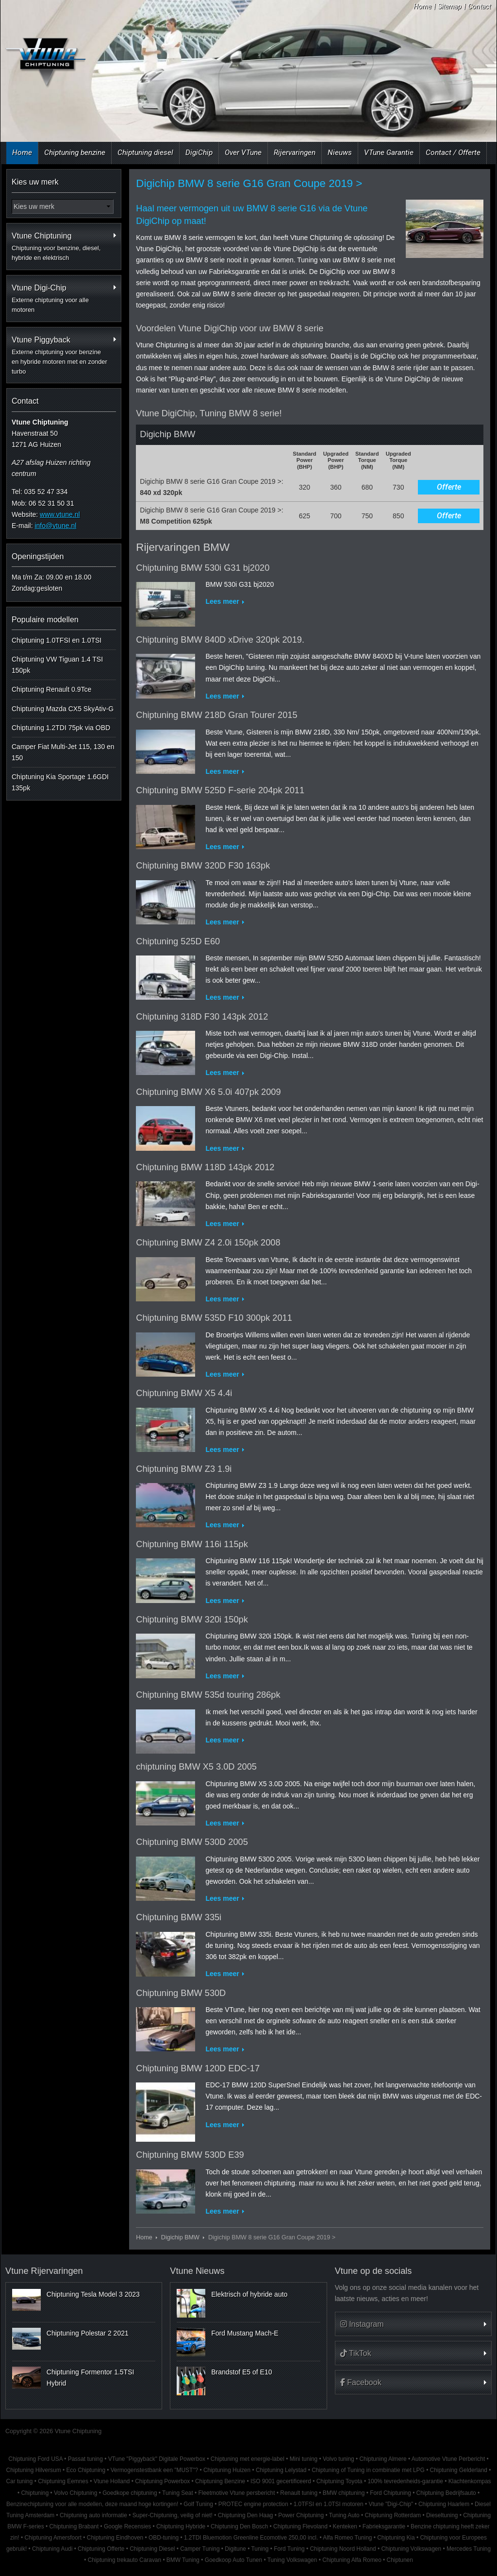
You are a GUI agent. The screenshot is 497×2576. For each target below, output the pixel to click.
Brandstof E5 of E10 (241, 2372)
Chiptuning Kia (395, 2537)
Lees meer (222, 601)
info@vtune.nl (55, 525)
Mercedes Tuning (469, 2548)
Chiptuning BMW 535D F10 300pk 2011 (214, 1318)
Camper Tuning (199, 2548)
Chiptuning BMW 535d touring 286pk (208, 1695)
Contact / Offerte (453, 152)
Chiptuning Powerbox (162, 2481)
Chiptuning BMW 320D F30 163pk (203, 865)
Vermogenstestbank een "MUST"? (154, 2470)
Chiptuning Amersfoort (53, 2537)
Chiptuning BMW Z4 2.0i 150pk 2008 (208, 1242)
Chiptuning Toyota (339, 2481)
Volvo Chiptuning (75, 2493)
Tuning (260, 2548)
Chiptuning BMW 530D (181, 1993)
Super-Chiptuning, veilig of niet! (173, 2515)
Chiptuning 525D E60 (178, 941)
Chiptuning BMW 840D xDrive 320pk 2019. (220, 640)
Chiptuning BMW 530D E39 (190, 2155)
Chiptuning (35, 2493)
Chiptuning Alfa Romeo (351, 2560)
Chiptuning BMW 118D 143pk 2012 (205, 1167)
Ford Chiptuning (390, 2493)
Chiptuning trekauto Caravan (124, 2560)
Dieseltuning (442, 2515)
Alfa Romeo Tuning (347, 2537)
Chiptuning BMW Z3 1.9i (184, 1469)
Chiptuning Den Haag (245, 2515)
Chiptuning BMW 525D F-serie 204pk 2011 (220, 790)
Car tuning (19, 2481)
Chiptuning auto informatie (93, 2515)
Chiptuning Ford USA (35, 2459)
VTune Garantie (389, 152)
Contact (479, 6)
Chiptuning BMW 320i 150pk (192, 1619)
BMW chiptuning (344, 2493)
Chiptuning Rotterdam (393, 2515)
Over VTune (243, 152)
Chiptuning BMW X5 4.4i (184, 1393)
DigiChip (199, 152)
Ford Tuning (289, 2548)
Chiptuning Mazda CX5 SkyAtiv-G (63, 709)
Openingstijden (38, 556)
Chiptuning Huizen (226, 2470)
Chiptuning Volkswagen (411, 2548)
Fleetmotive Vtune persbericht (237, 2493)
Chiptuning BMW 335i (178, 1917)
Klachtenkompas (469, 2481)
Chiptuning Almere (383, 2459)
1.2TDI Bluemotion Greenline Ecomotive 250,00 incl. (251, 2537)
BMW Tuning (182, 2560)
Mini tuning (304, 2459)
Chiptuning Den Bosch (239, 2526)
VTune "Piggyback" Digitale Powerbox (156, 2459)
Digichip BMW (180, 2237)
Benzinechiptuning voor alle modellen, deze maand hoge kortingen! (92, 2504)
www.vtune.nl (60, 514)
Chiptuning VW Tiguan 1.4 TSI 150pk (57, 664)
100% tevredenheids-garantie (405, 2481)
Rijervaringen (294, 152)
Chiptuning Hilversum (33, 2470)
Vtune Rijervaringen (44, 2271)
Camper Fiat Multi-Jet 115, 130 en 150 (63, 752)
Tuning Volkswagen (292, 2560)
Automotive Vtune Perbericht (448, 2459)
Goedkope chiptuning (129, 2493)
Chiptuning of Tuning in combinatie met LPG (368, 2470)
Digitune (235, 2548)
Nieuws (340, 152)
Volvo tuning (338, 2459)
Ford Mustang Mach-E (245, 2333)
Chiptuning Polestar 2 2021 (88, 2333)
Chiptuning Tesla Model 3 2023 (93, 2294)
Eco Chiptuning (85, 2470)
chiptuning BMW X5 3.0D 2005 (196, 1767)
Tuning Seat (177, 2493)
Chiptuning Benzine (220, 2481)
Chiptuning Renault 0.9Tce (51, 689)
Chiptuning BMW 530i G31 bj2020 (202, 568)
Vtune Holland (112, 2481)
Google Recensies (127, 2526)
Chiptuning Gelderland (458, 2470)
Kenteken (345, 2526)
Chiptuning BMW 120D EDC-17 (198, 2068)
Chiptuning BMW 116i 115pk (192, 1544)
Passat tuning (85, 2459)
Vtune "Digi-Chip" (391, 2504)
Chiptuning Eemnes (63, 2481)
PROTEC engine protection (253, 2504)
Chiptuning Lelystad (281, 2470)
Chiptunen (400, 2560)
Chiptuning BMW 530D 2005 (192, 1842)
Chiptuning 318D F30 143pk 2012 (202, 1017)
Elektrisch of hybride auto (249, 2294)
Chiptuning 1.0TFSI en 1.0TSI (56, 640)
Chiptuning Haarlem (443, 2504)
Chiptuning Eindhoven (115, 2537)
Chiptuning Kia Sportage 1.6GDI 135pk (60, 782)
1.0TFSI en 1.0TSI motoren (329, 2504)
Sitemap (450, 6)
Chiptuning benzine (74, 152)
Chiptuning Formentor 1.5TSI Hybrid (90, 2377)
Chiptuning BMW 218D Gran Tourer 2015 (216, 715)
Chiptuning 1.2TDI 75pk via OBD (61, 728)
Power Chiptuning (301, 2515)
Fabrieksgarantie (384, 2526)
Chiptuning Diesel (152, 2548)
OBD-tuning (164, 2537)
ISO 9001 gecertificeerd (280, 2481)
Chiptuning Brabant (74, 2526)
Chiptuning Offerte (101, 2548)
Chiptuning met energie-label (247, 2459)
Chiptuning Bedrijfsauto (446, 2493)
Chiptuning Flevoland (300, 2526)
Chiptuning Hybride (180, 2526)
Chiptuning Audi (52, 2548)
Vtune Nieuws (197, 2271)
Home (422, 6)
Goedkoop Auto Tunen (233, 2560)
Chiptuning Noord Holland (343, 2548)
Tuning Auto (344, 2515)
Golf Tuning (198, 2504)
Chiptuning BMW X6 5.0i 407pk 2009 (208, 1092)
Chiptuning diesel (145, 152)
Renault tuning (298, 2493)
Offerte (449, 487)
